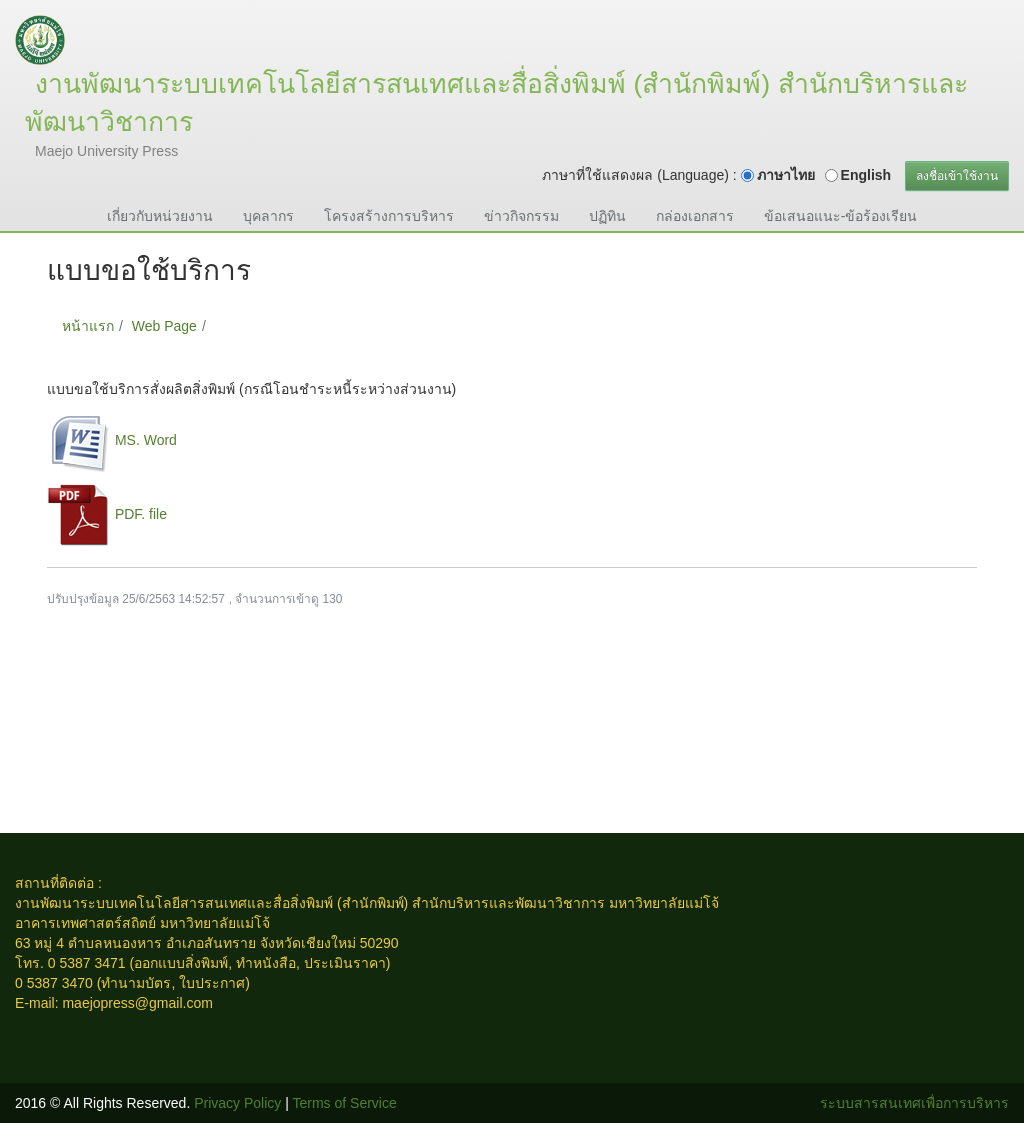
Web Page (164, 326)
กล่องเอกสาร (695, 216)
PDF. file (141, 514)
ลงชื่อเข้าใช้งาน (957, 176)
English (866, 175)
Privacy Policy (237, 1103)
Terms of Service (345, 1103)
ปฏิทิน (607, 216)
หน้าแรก (88, 326)
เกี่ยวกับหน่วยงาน (160, 216)
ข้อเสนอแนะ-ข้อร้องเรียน (841, 216)
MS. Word (146, 440)
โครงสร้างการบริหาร (389, 216)
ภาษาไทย (786, 175)
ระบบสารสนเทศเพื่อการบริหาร (914, 1103)
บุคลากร (268, 216)
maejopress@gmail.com (137, 1003)
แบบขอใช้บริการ (266, 326)
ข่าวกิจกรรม (521, 216)
